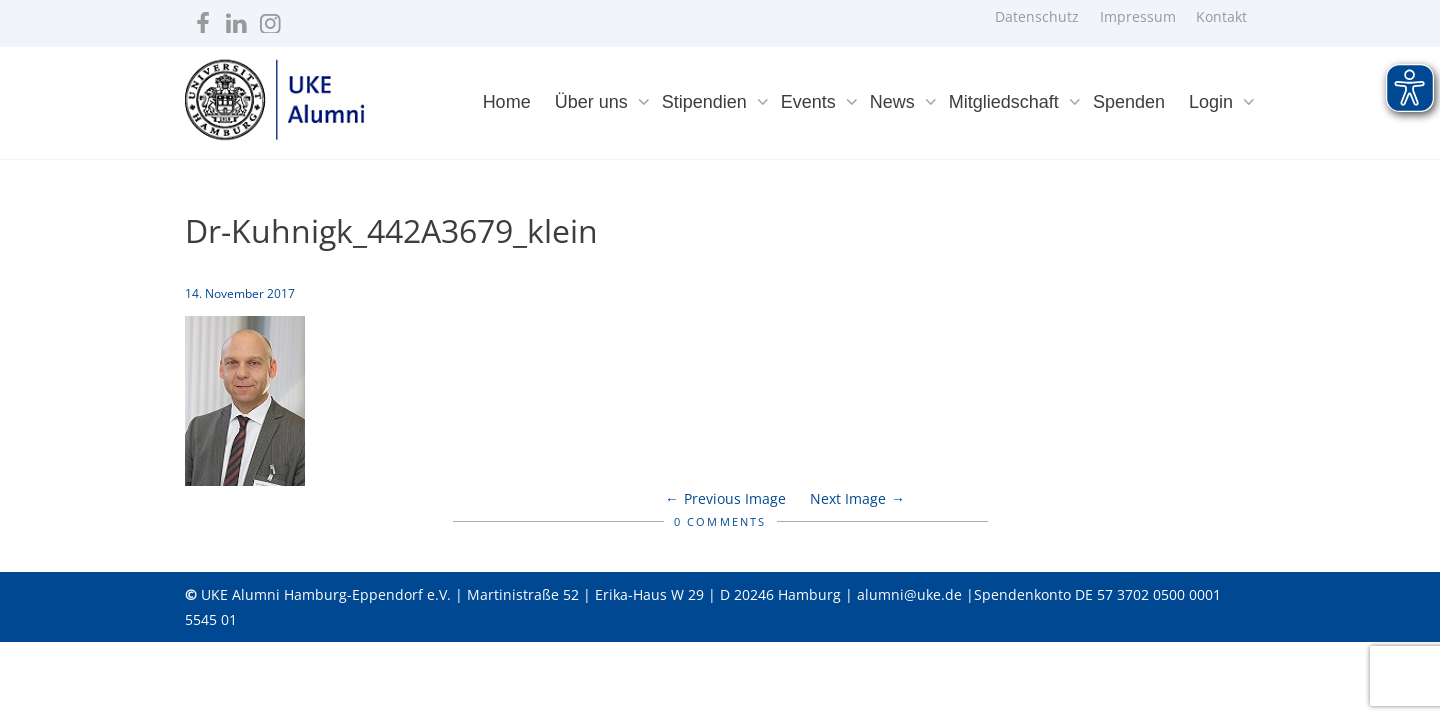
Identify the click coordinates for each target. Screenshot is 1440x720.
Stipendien (707, 102)
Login (1213, 102)
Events (811, 102)
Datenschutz (1037, 16)
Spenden (1129, 102)
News (895, 102)
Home (507, 102)
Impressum (1138, 16)
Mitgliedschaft (1006, 102)
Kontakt (1221, 16)
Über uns (594, 102)
